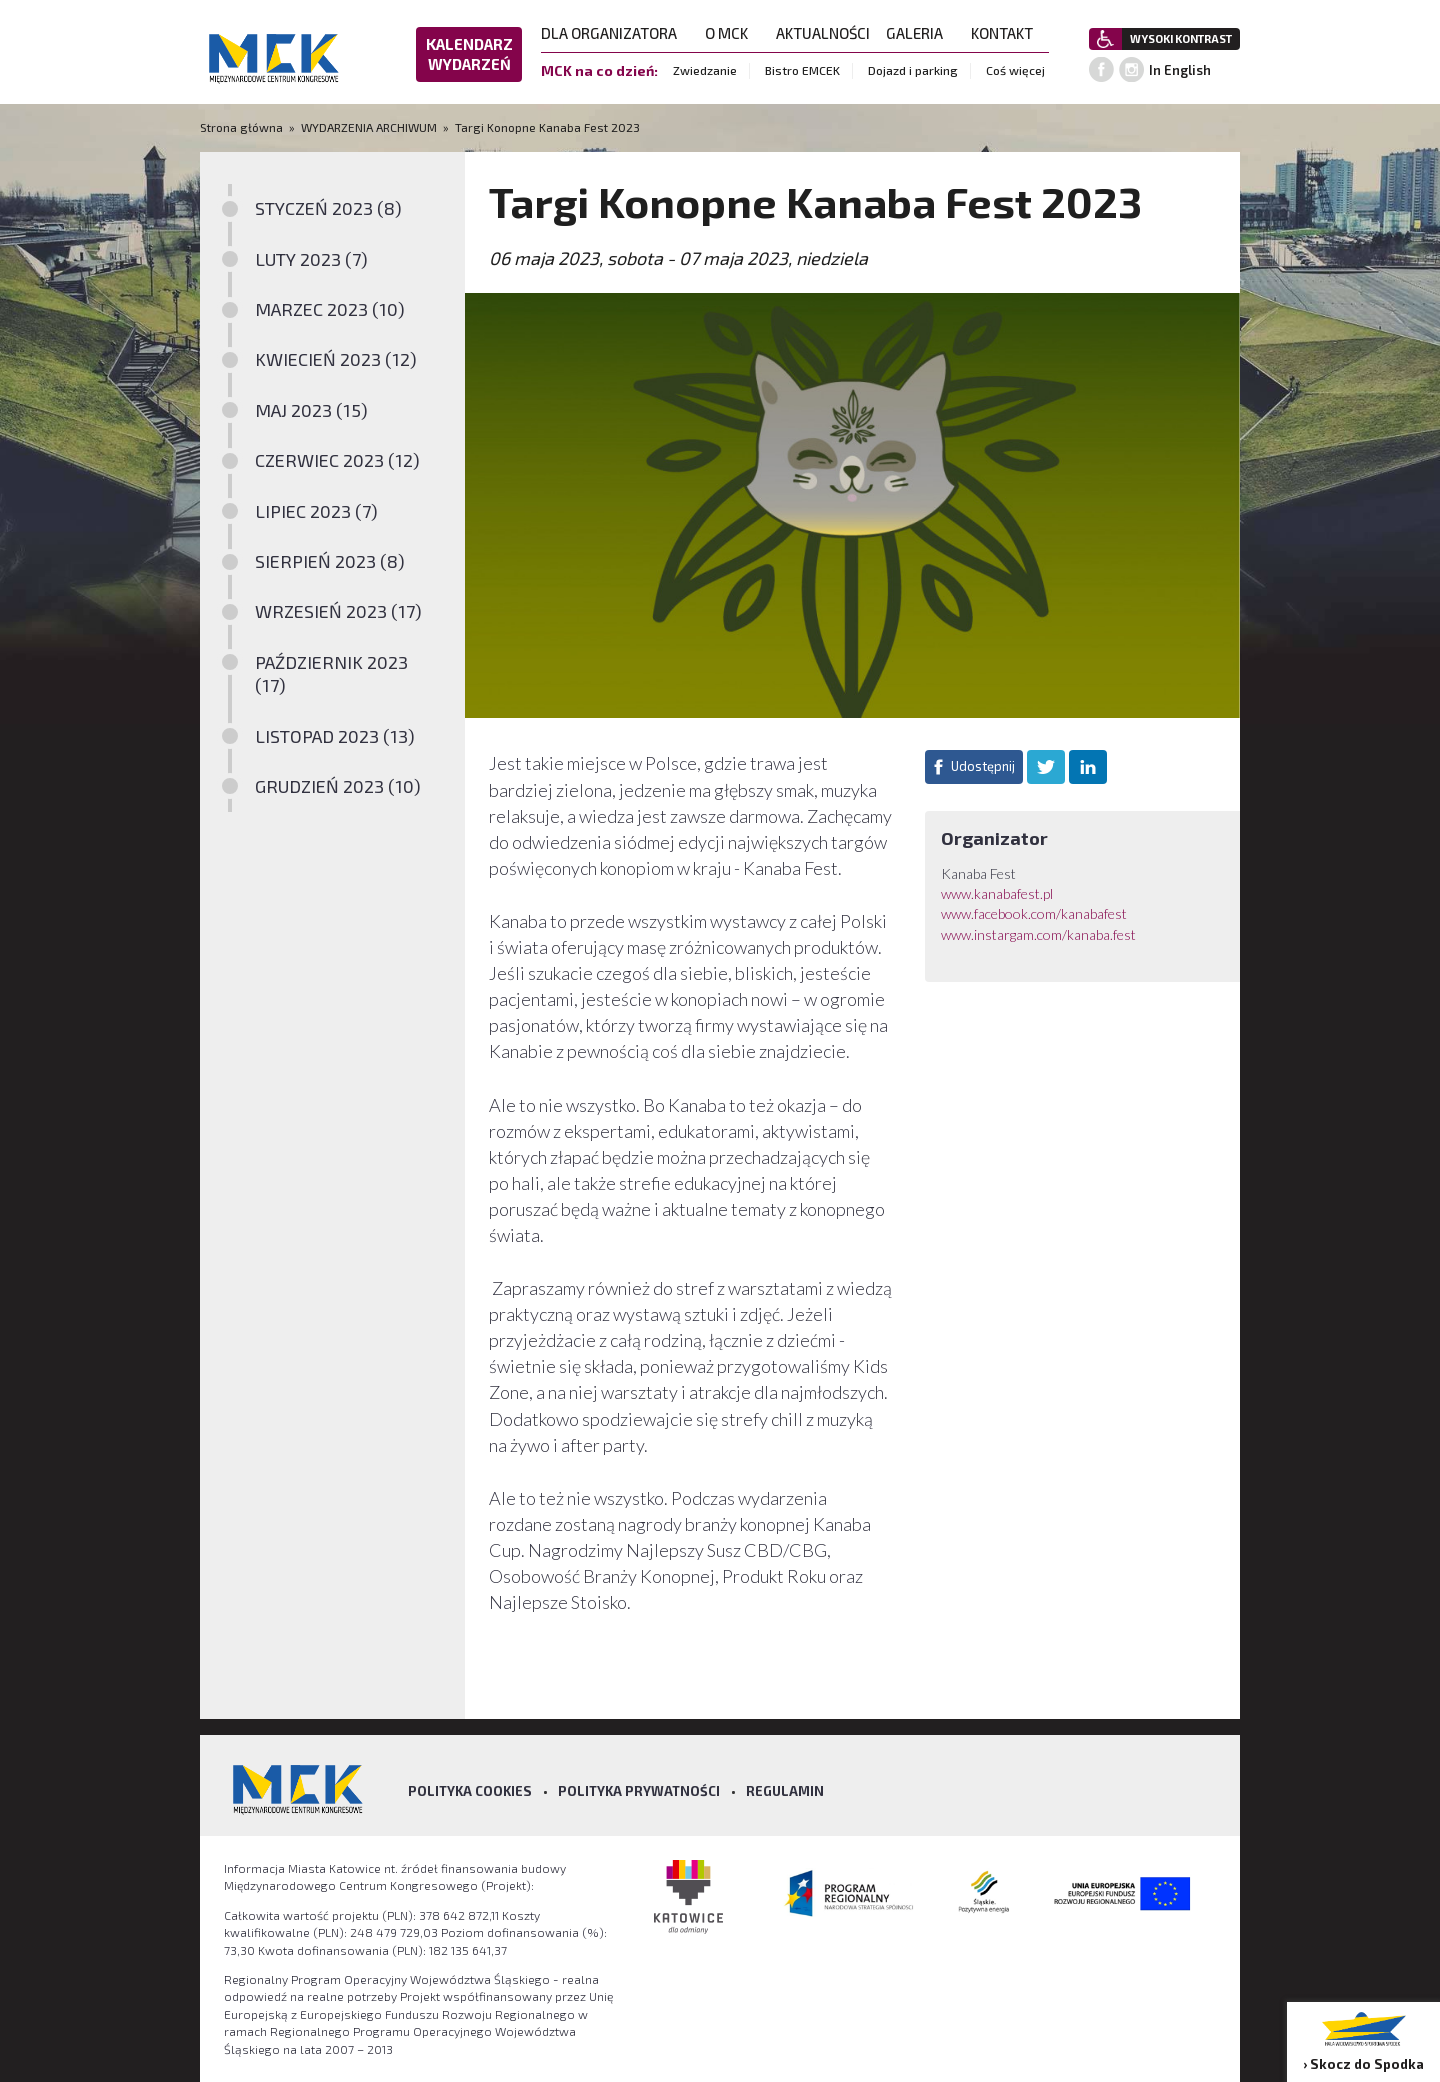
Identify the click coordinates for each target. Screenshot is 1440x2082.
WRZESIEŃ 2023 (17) (338, 611)
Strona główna (243, 127)
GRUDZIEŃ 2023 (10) (338, 786)
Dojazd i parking (913, 70)
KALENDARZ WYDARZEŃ (469, 54)
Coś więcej (1015, 70)
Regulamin (785, 1791)
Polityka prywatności (639, 1791)
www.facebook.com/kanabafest (1034, 913)
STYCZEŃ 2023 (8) (328, 208)
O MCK (732, 33)
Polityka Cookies (470, 1791)
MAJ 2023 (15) (311, 410)
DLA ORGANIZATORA (615, 33)
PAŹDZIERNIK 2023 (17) (331, 673)
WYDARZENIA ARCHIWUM (369, 127)
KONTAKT (1008, 33)
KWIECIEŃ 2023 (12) (336, 359)
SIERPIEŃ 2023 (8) (330, 561)
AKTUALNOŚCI (823, 33)
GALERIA (920, 33)
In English (1180, 70)
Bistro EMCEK (802, 70)
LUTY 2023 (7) (311, 259)
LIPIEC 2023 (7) (316, 511)
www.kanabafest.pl (997, 893)
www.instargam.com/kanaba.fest (1038, 934)
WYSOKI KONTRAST (1181, 38)
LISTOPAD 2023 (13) (335, 736)
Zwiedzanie (705, 70)
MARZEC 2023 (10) (330, 309)
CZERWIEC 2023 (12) (337, 460)
